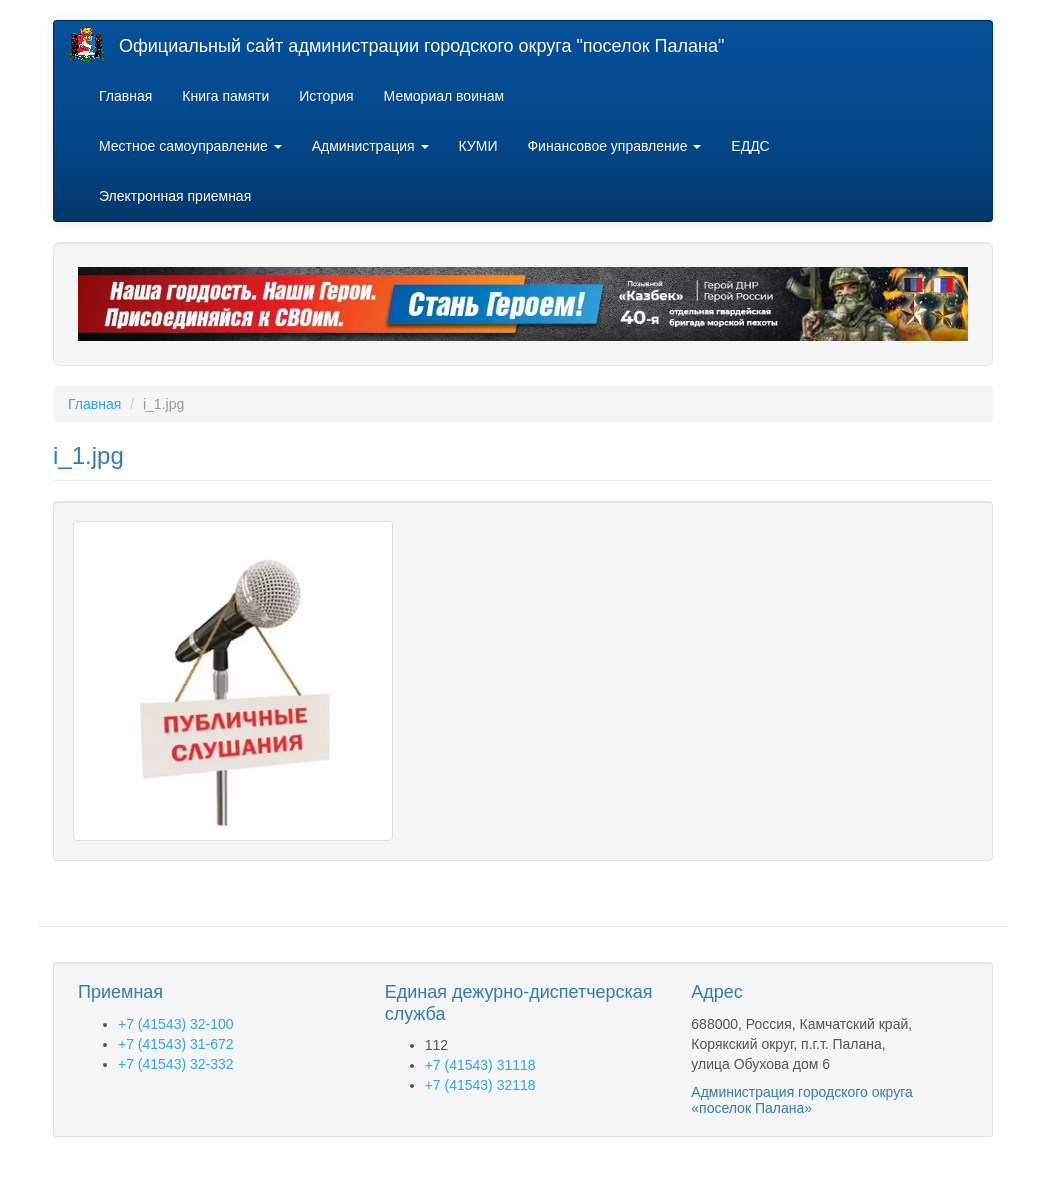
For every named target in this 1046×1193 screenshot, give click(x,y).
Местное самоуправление (190, 146)
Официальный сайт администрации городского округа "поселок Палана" (421, 46)
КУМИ (478, 146)
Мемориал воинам (444, 96)
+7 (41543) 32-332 (176, 1064)
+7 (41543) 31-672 (176, 1044)
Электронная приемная (175, 196)
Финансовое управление (614, 146)
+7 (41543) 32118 (480, 1085)
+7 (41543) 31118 (480, 1065)
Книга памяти (225, 96)
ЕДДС (750, 146)
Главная (125, 96)
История (326, 96)
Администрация (370, 146)
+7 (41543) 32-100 (176, 1024)
